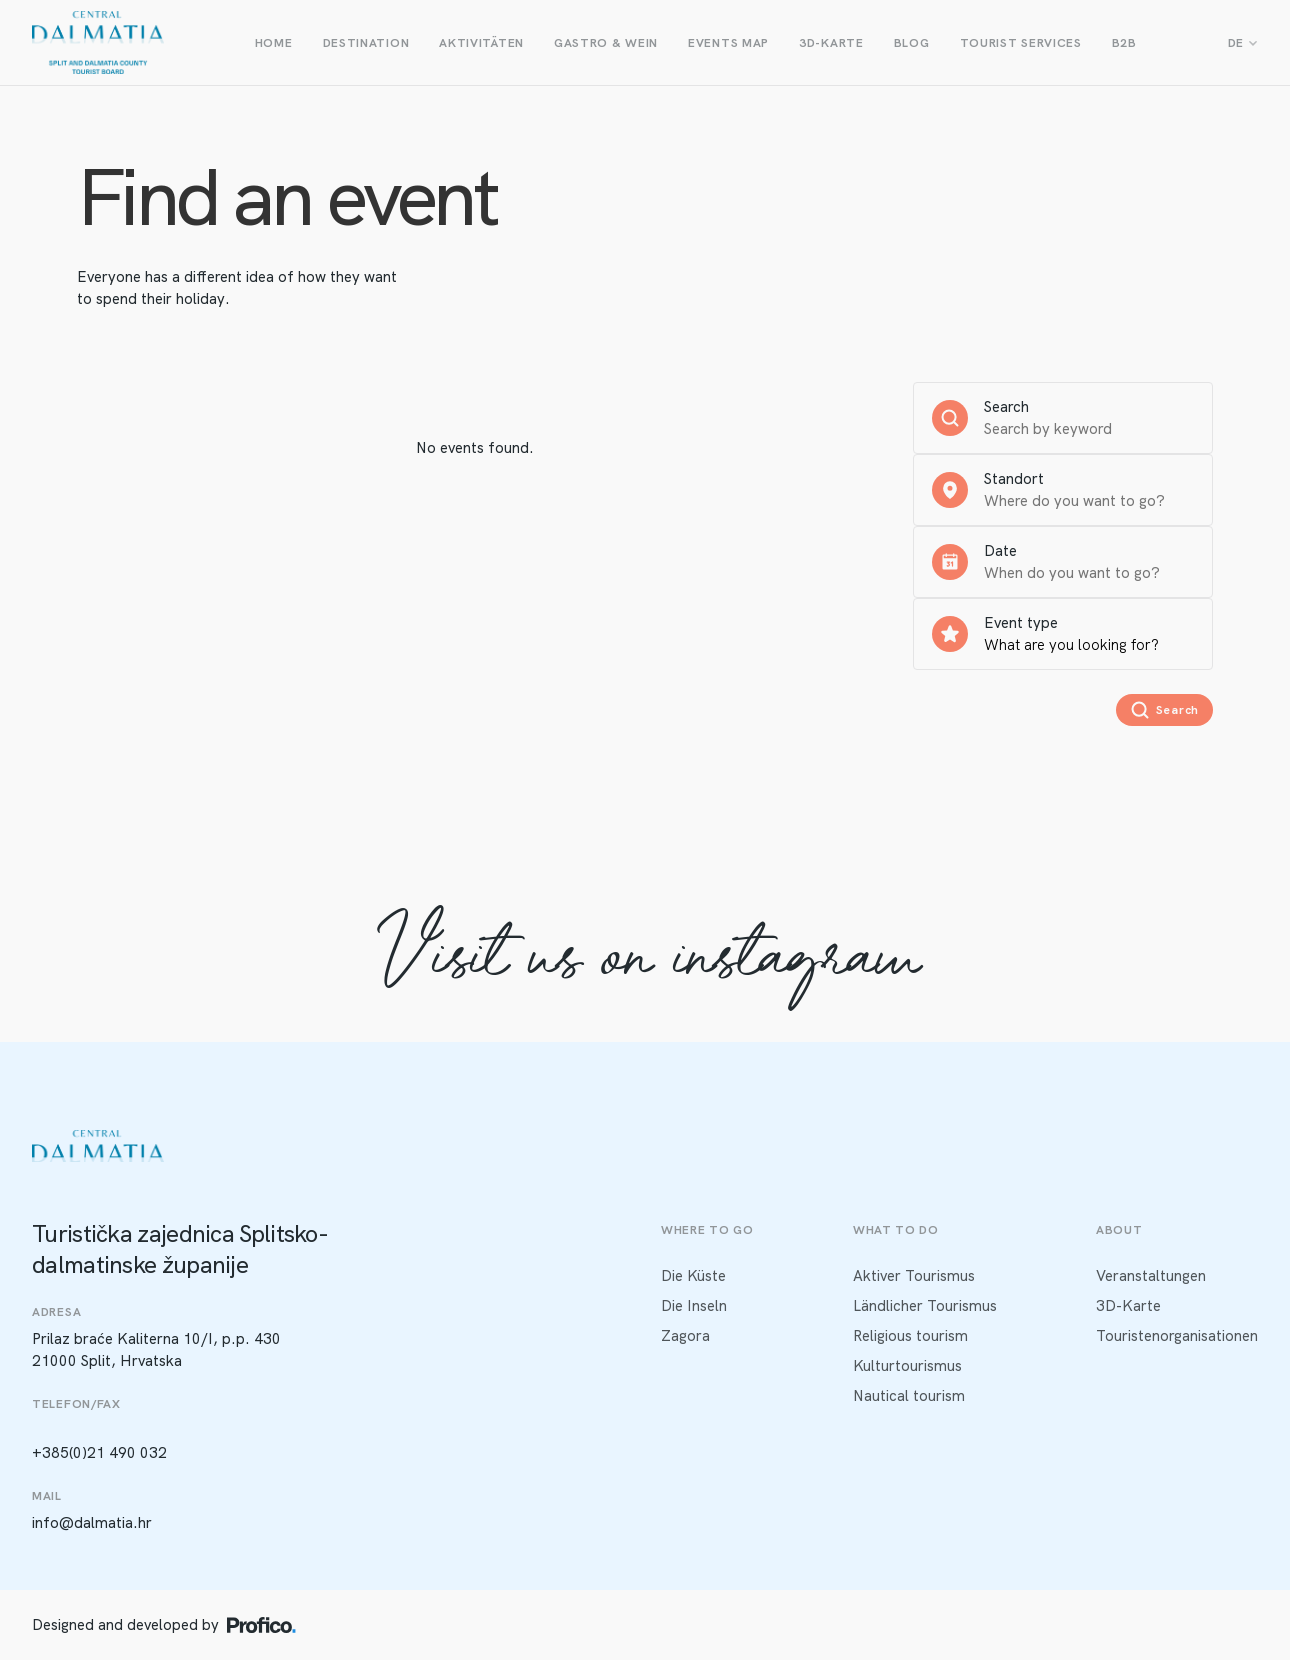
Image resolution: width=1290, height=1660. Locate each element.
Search (1006, 407)
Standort (1014, 479)
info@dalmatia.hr (92, 1523)
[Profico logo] (261, 1625)
